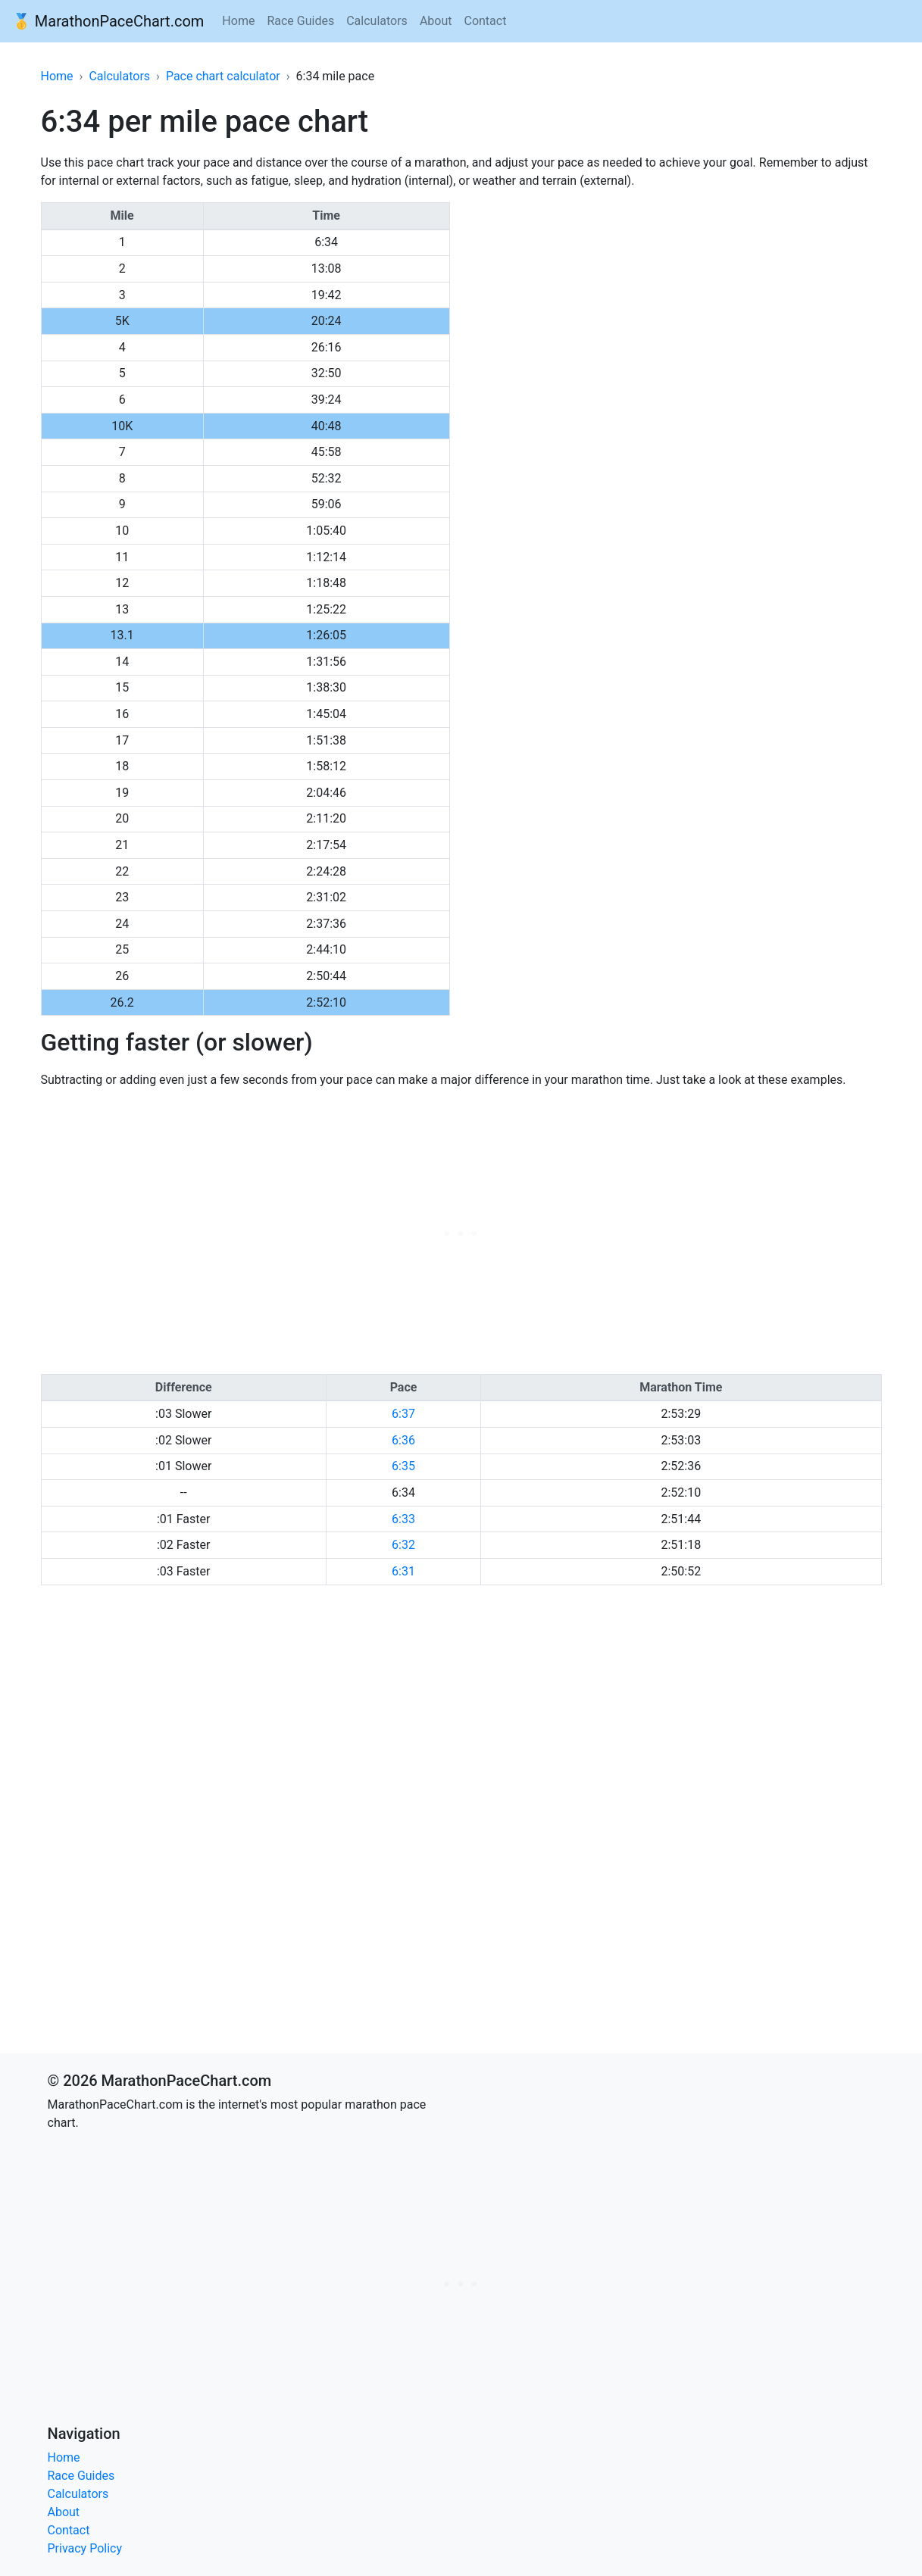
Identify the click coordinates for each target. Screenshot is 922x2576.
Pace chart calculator (223, 76)
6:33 (403, 1519)
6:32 (403, 1545)
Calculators (377, 21)
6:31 (403, 1571)
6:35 (403, 1466)
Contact (485, 21)
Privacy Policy (85, 2548)
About (436, 21)
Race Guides (300, 21)
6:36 (403, 1440)
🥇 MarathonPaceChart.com (108, 21)
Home (238, 21)
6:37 (403, 1414)
